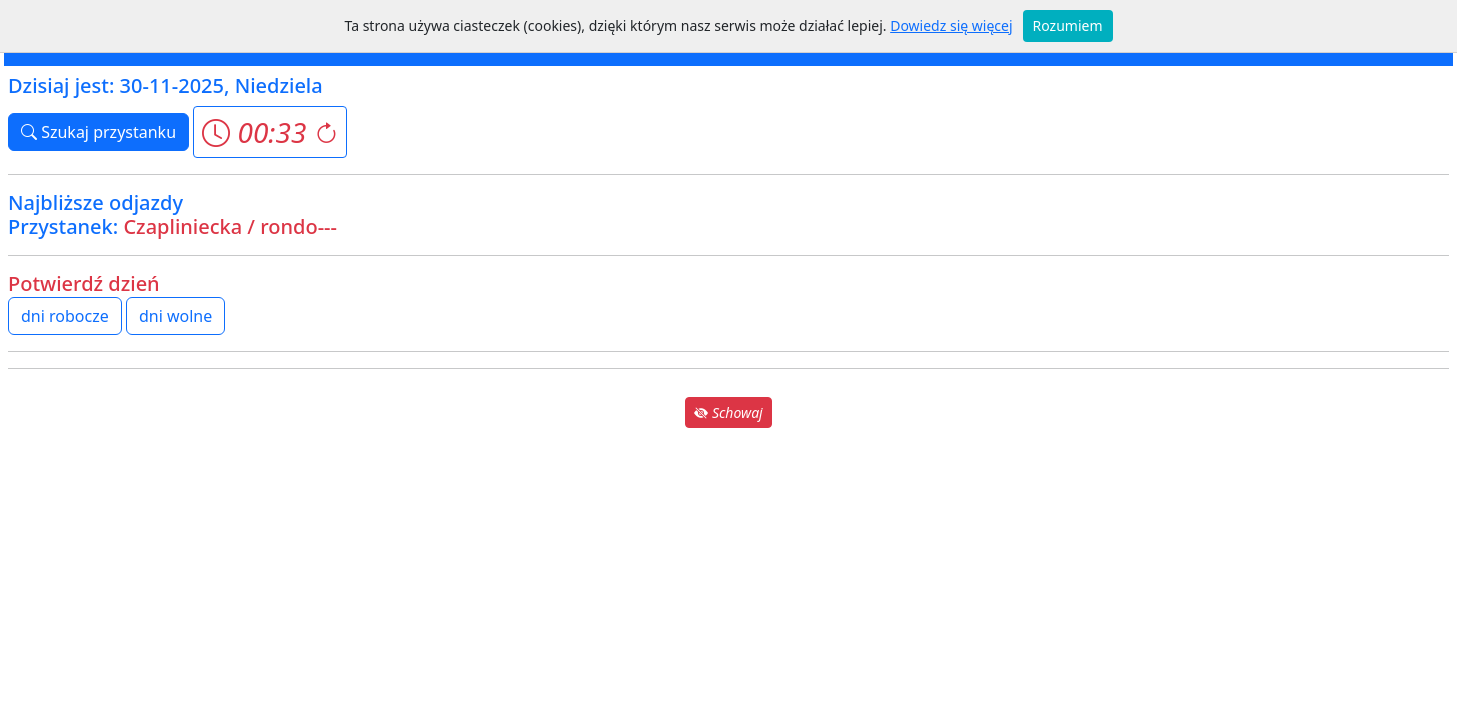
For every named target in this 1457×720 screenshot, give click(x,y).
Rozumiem (1068, 25)
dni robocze (65, 316)
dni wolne (175, 316)
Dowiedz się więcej (951, 25)
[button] (269, 132)
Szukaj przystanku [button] (98, 132)
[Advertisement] (729, 572)
